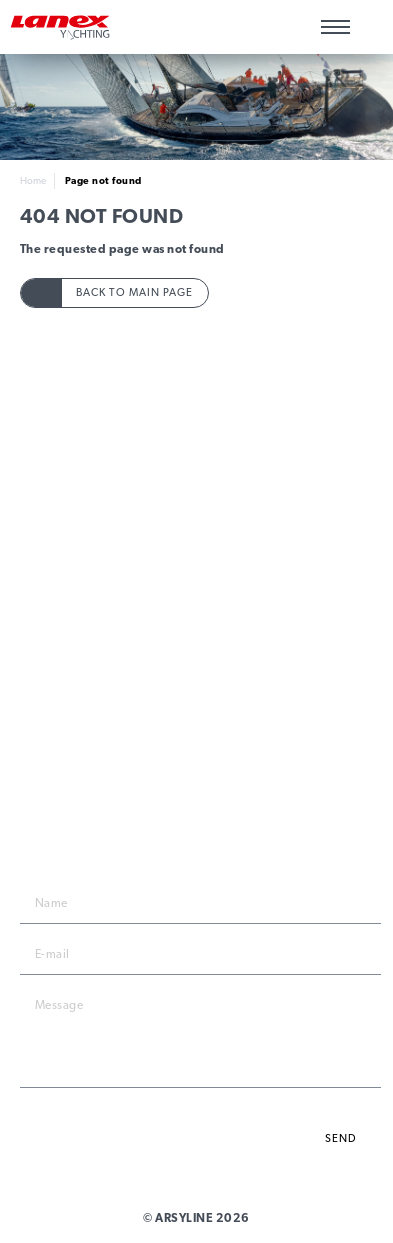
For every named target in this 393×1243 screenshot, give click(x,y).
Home (33, 180)
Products (197, 451)
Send (341, 1138)
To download (196, 520)
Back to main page (134, 292)
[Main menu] (335, 27)
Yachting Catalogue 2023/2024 (196, 678)
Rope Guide (196, 474)
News (197, 655)
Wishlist (370, 27)
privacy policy (326, 1106)
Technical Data (197, 497)
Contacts (197, 543)
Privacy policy (197, 578)
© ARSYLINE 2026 (196, 1218)
